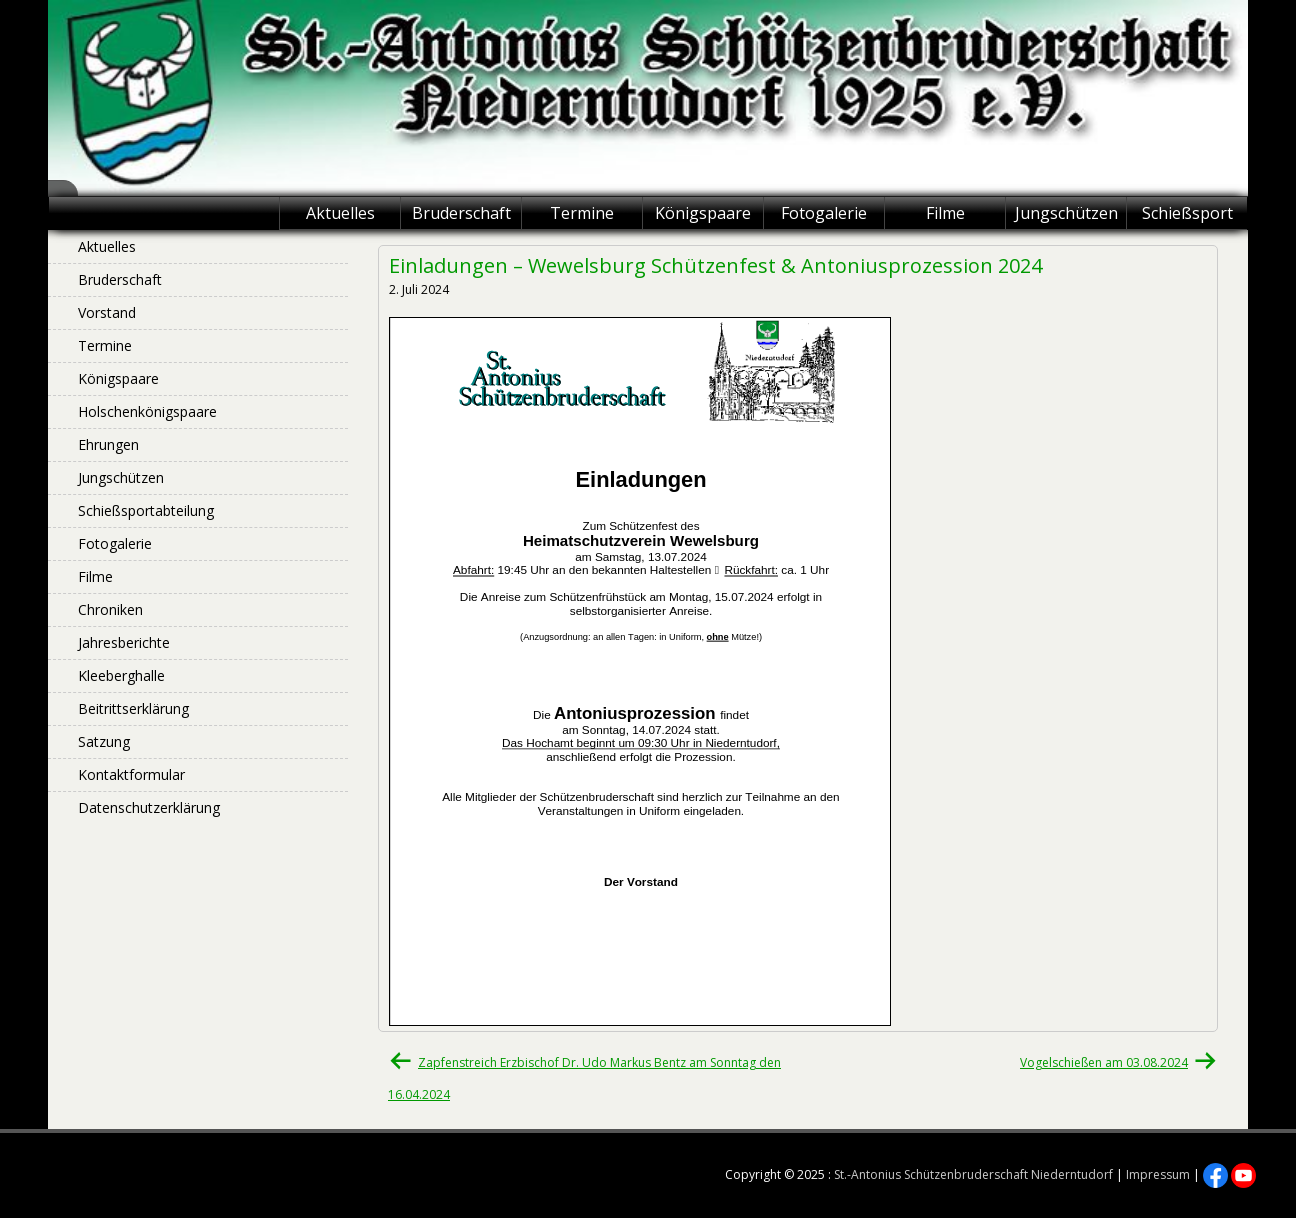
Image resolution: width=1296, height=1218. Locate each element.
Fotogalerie (824, 213)
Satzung (104, 741)
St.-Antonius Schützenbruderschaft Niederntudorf (973, 1174)
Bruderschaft (461, 213)
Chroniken (110, 609)
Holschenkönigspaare (147, 411)
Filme (945, 213)
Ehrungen (108, 444)
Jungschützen (1066, 213)
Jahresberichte (124, 642)
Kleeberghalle (121, 675)
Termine (582, 213)
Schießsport (1187, 213)
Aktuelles (340, 213)
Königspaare (703, 213)
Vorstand (107, 312)
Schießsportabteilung (146, 510)
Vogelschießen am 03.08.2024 (1104, 1062)
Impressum (1158, 1174)
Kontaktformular (131, 774)
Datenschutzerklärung (149, 807)
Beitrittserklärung (133, 708)
